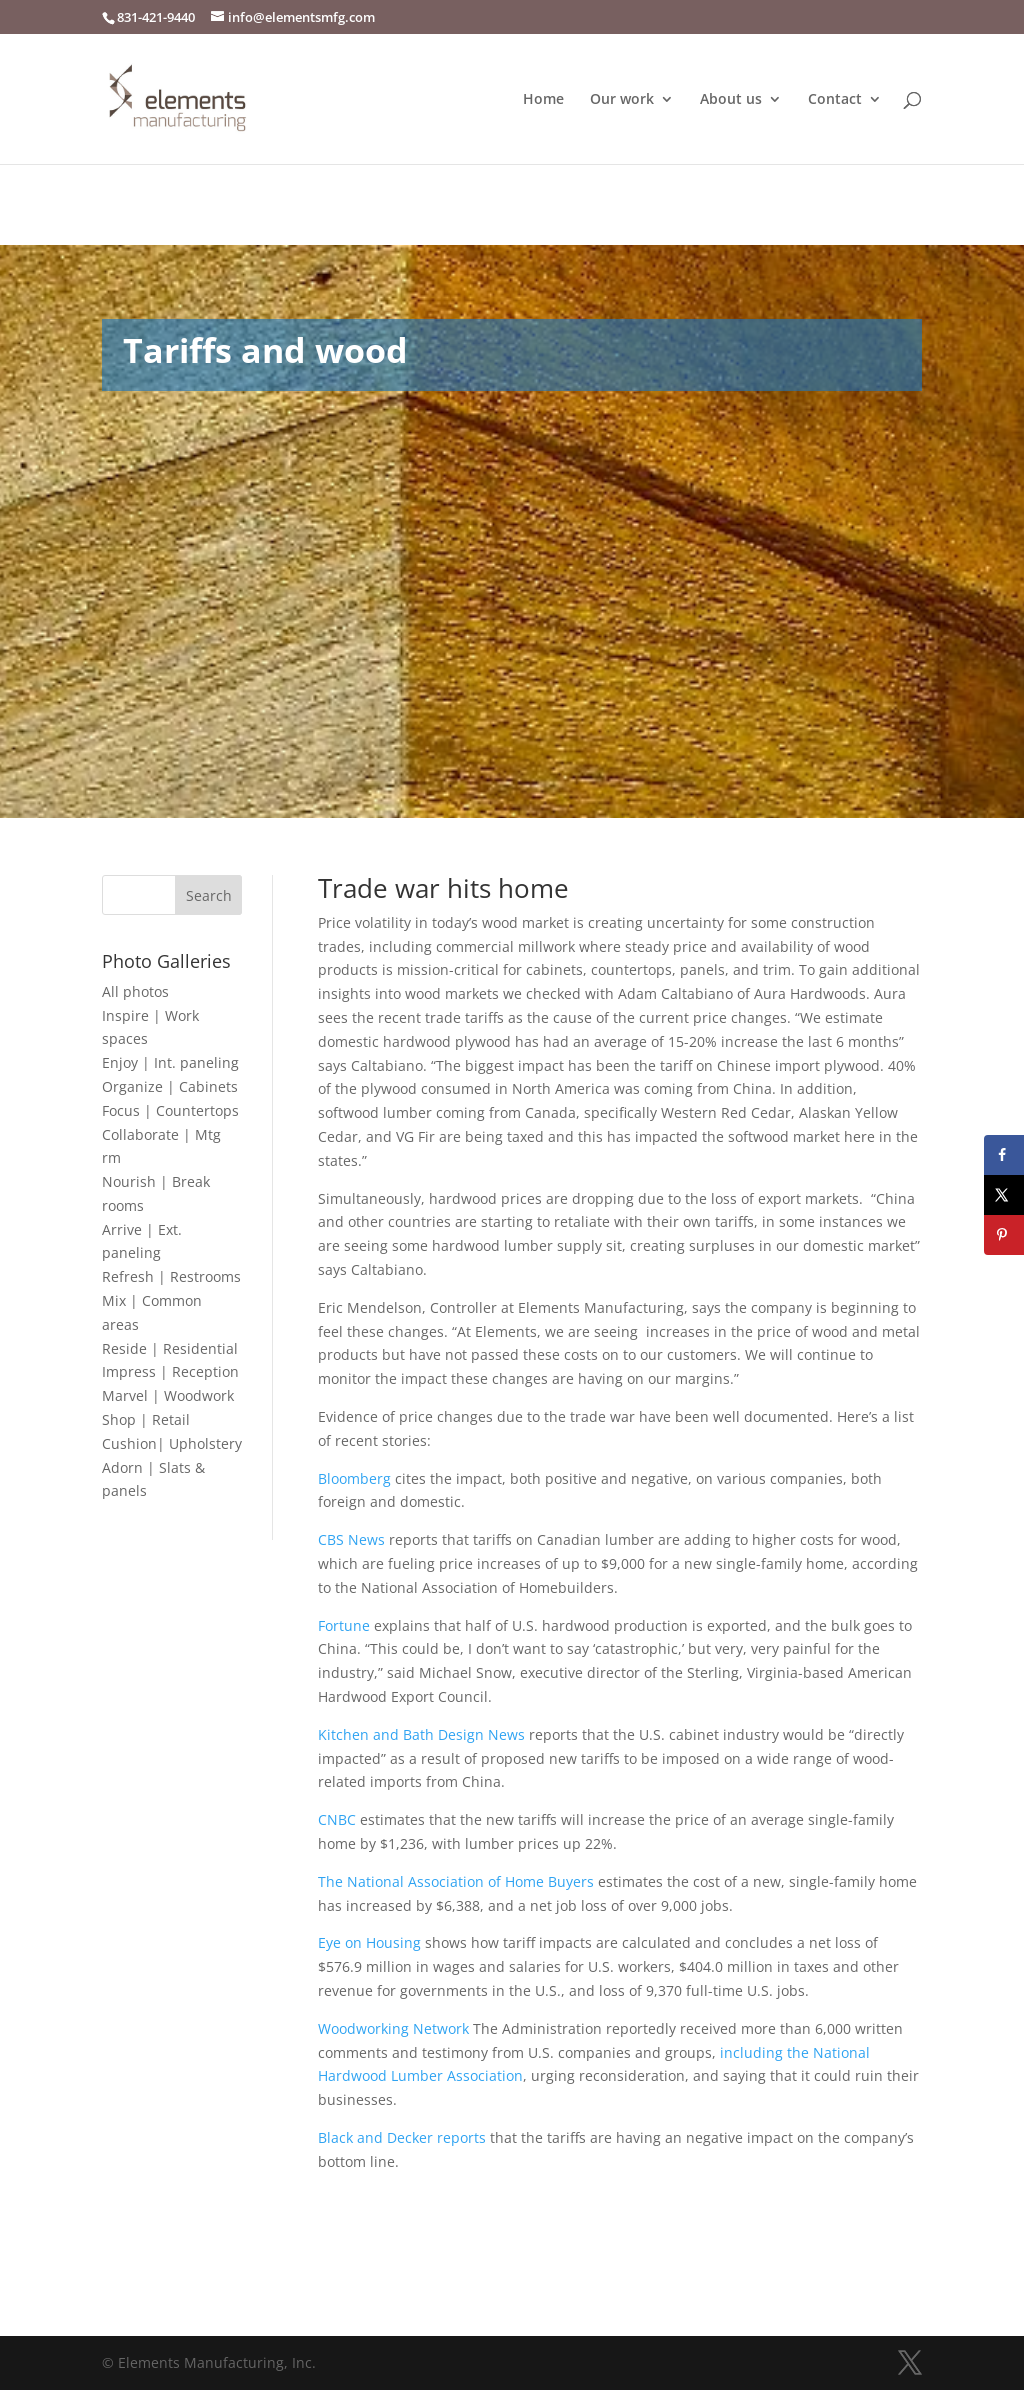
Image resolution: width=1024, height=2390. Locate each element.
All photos (135, 991)
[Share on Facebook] (1004, 1155)
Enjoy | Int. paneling (170, 1062)
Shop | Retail (146, 1419)
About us (731, 100)
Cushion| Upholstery (172, 1443)
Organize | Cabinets (170, 1086)
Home (543, 100)
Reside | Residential (170, 1348)
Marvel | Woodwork (168, 1395)
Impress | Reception (170, 1371)
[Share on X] (1004, 1195)
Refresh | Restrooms (171, 1276)
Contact (835, 100)
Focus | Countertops (170, 1110)
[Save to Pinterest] (1004, 1235)
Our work (622, 100)
